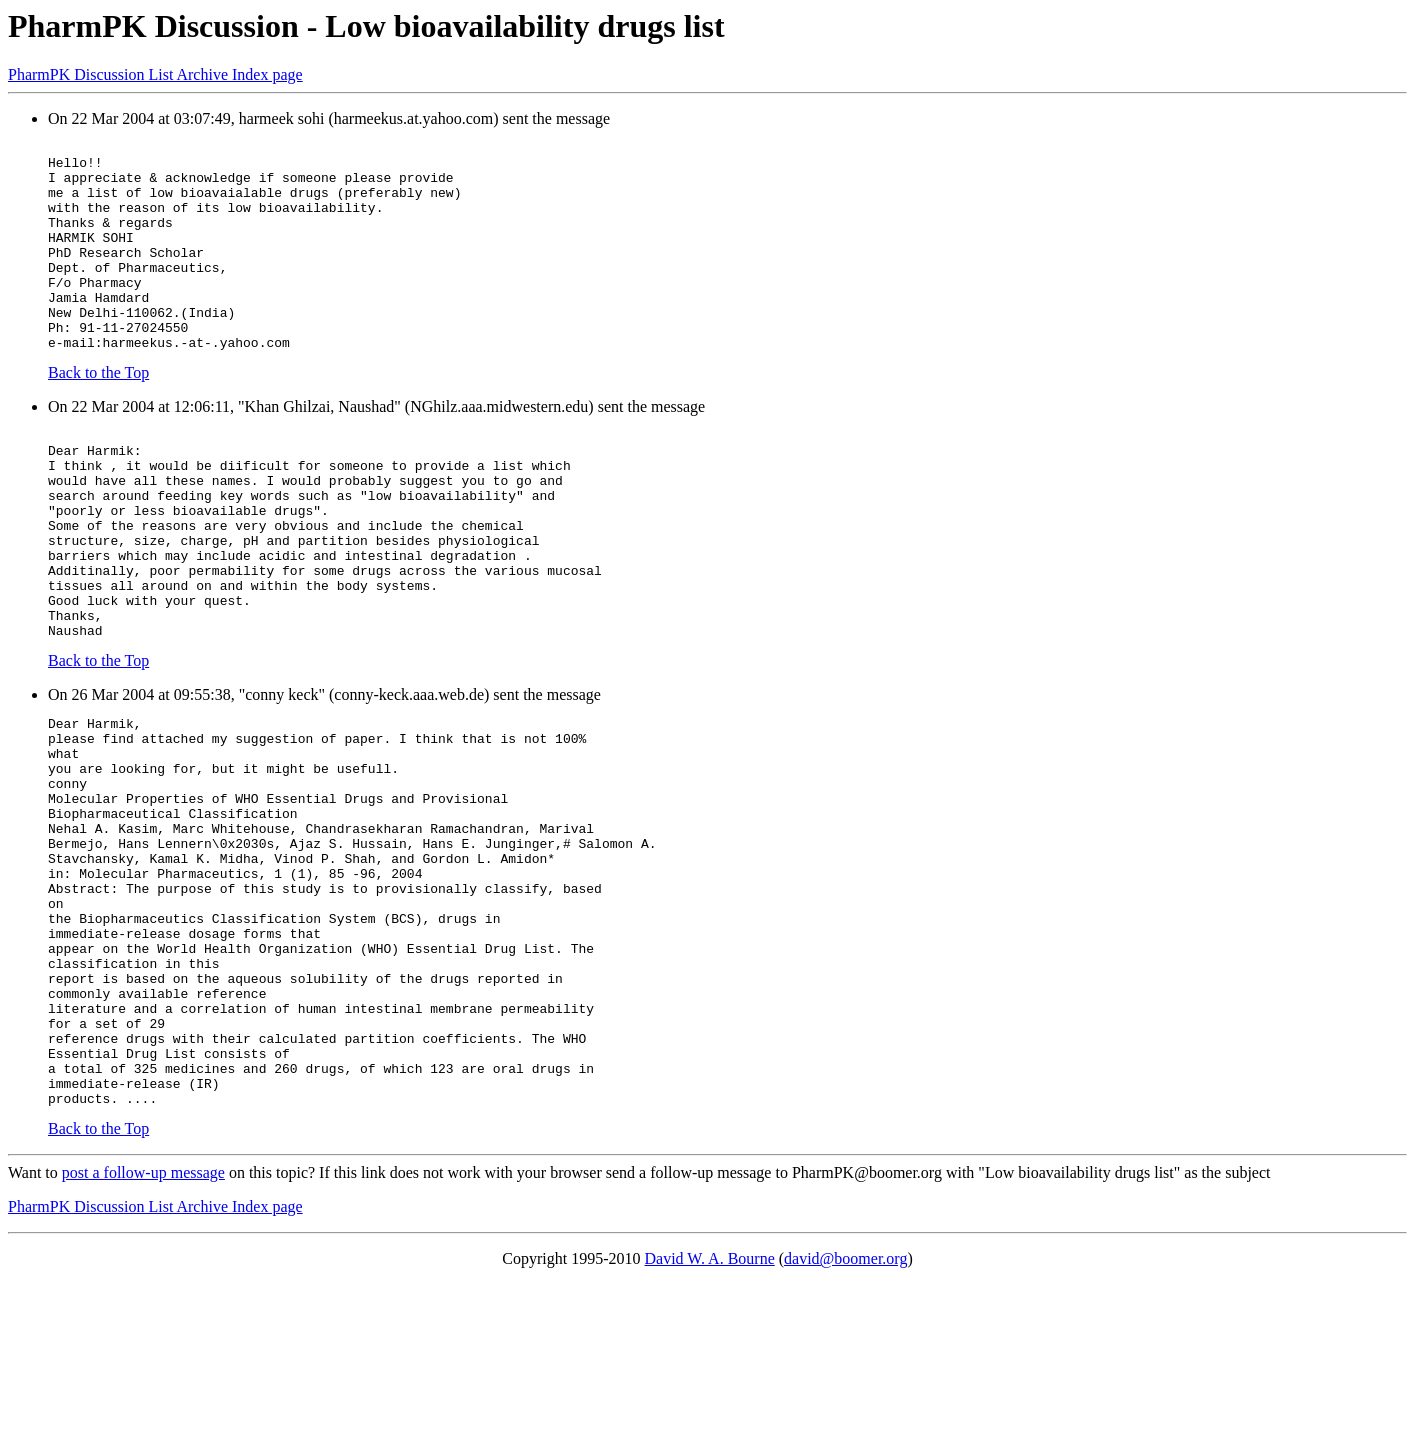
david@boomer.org (845, 1420)
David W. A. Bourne (710, 1420)
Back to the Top (98, 414)
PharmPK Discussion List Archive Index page (155, 74)
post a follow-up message (143, 1334)
